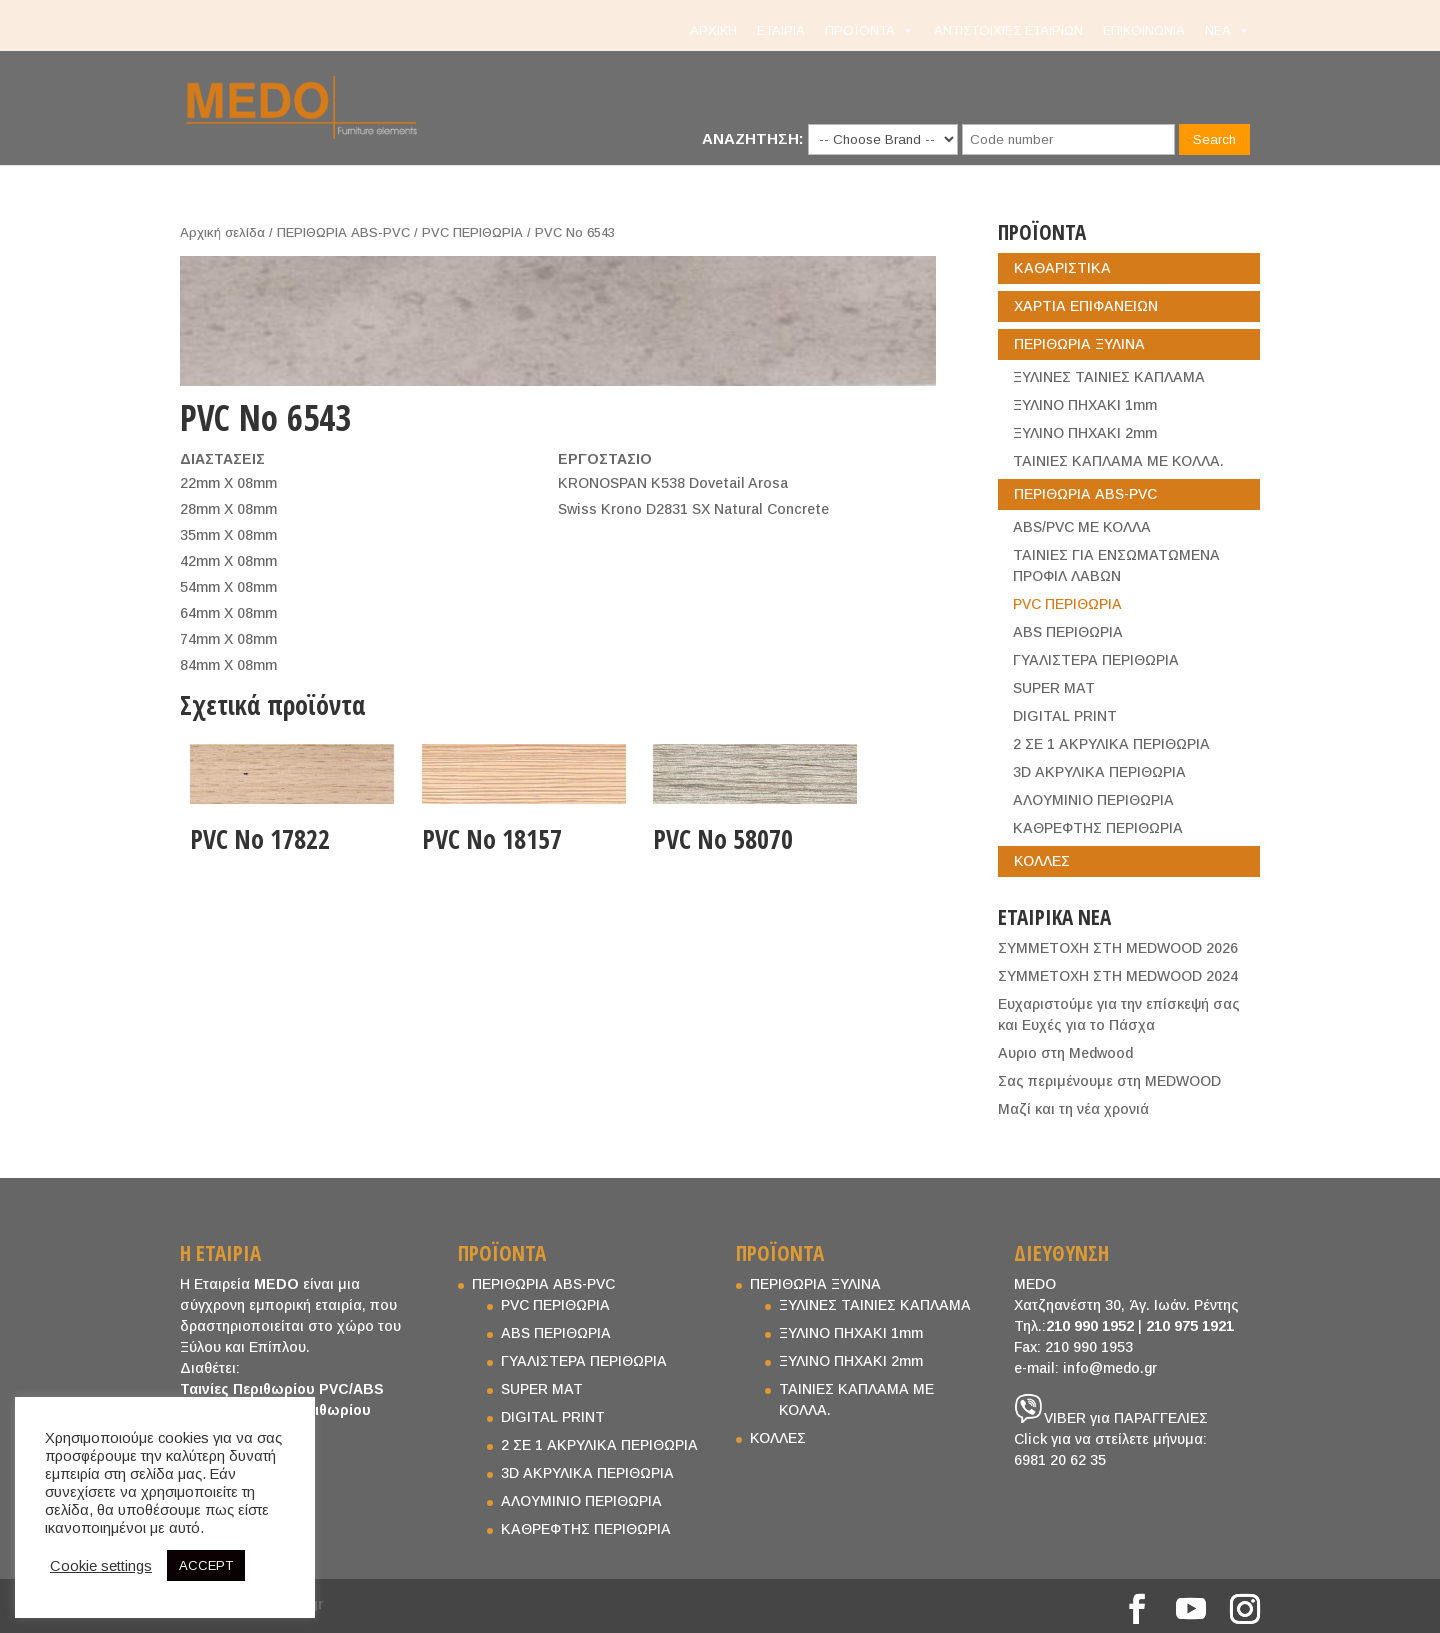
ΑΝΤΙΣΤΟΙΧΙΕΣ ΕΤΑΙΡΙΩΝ (1008, 30)
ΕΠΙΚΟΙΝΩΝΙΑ (1144, 30)
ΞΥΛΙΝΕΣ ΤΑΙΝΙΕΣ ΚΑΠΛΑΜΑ (1109, 377)
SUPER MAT (1054, 688)
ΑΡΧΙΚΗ (713, 30)
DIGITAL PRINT (1065, 716)
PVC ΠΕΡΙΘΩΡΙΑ (472, 232)
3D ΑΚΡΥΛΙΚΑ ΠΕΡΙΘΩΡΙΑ (1099, 772)
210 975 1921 (1190, 1326)
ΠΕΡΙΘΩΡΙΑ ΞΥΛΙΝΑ (1079, 344)
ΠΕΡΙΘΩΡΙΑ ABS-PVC (343, 232)
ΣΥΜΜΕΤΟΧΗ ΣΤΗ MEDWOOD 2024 (1118, 976)
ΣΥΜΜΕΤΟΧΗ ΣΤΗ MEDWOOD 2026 (1118, 948)
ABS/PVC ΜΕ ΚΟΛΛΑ (1082, 527)
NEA (1227, 31)
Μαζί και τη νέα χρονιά (1073, 1109)
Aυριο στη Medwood (1065, 1053)
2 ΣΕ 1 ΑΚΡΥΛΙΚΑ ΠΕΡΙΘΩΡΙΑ (1111, 744)
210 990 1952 (1090, 1326)
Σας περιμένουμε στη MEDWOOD (1109, 1081)
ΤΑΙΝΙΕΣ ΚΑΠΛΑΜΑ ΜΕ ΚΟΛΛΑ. (1118, 461)
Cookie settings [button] (101, 1566)
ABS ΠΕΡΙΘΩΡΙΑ (1068, 632)
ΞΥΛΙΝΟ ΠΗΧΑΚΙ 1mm (1085, 405)
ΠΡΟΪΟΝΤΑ (869, 31)
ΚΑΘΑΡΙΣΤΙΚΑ (1062, 268)
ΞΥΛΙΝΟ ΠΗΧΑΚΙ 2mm (1085, 433)
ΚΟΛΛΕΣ (1042, 861)
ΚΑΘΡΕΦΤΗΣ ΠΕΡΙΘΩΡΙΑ (1098, 828)
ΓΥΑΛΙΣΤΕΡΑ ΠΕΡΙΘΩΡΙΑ (1096, 660)
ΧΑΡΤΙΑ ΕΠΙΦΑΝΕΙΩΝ (1086, 306)
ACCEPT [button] (206, 1565)
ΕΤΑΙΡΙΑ (781, 30)
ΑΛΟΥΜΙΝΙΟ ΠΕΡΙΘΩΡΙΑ (1093, 800)
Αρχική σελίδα (222, 232)
